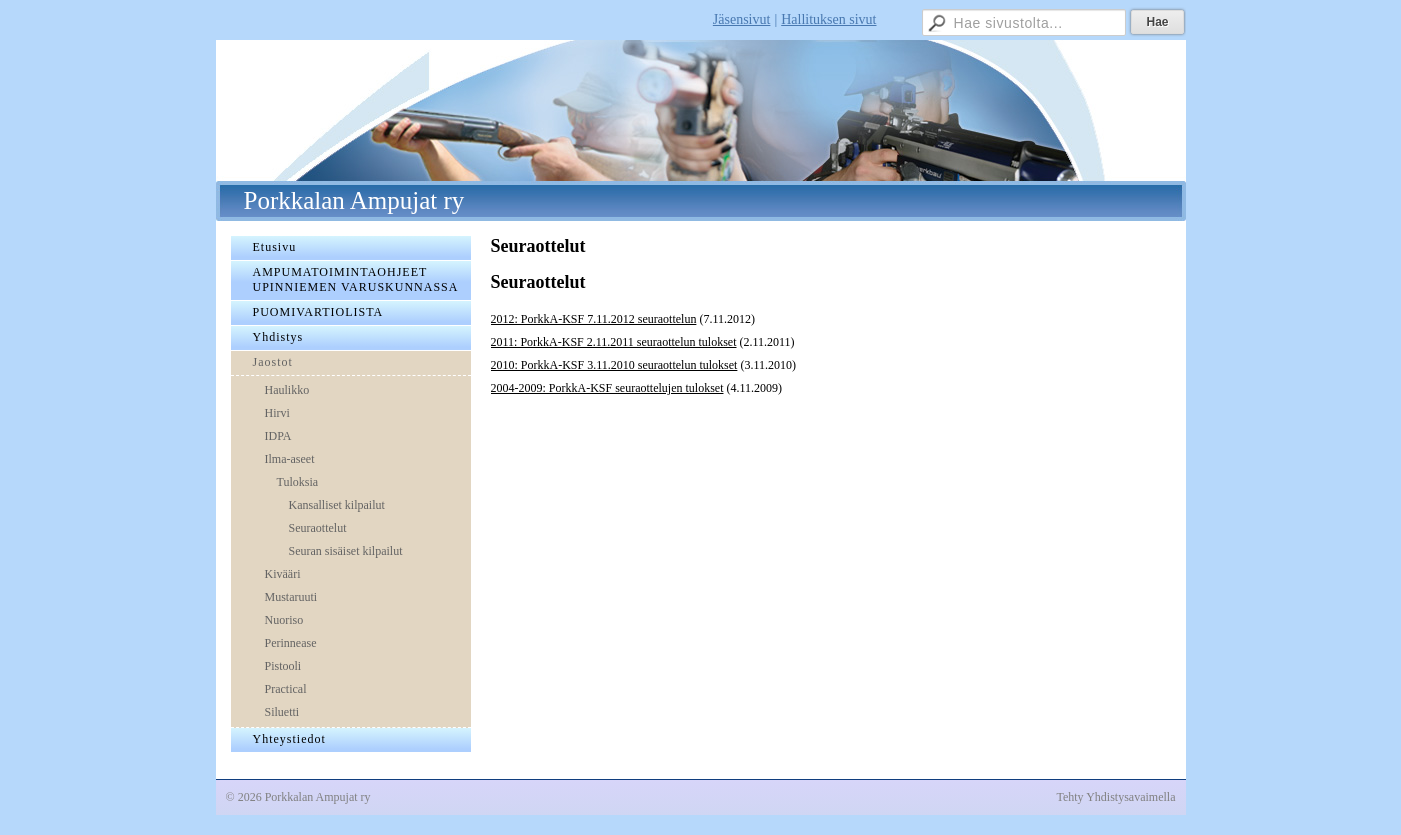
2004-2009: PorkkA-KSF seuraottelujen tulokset (607, 388)
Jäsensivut (742, 19)
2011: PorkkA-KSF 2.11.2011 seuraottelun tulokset (614, 342)
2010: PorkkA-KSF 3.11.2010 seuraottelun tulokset (614, 365)
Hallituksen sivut (828, 19)
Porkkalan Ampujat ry (354, 200)
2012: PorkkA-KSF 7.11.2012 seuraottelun (594, 319)
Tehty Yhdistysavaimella (1115, 797)
